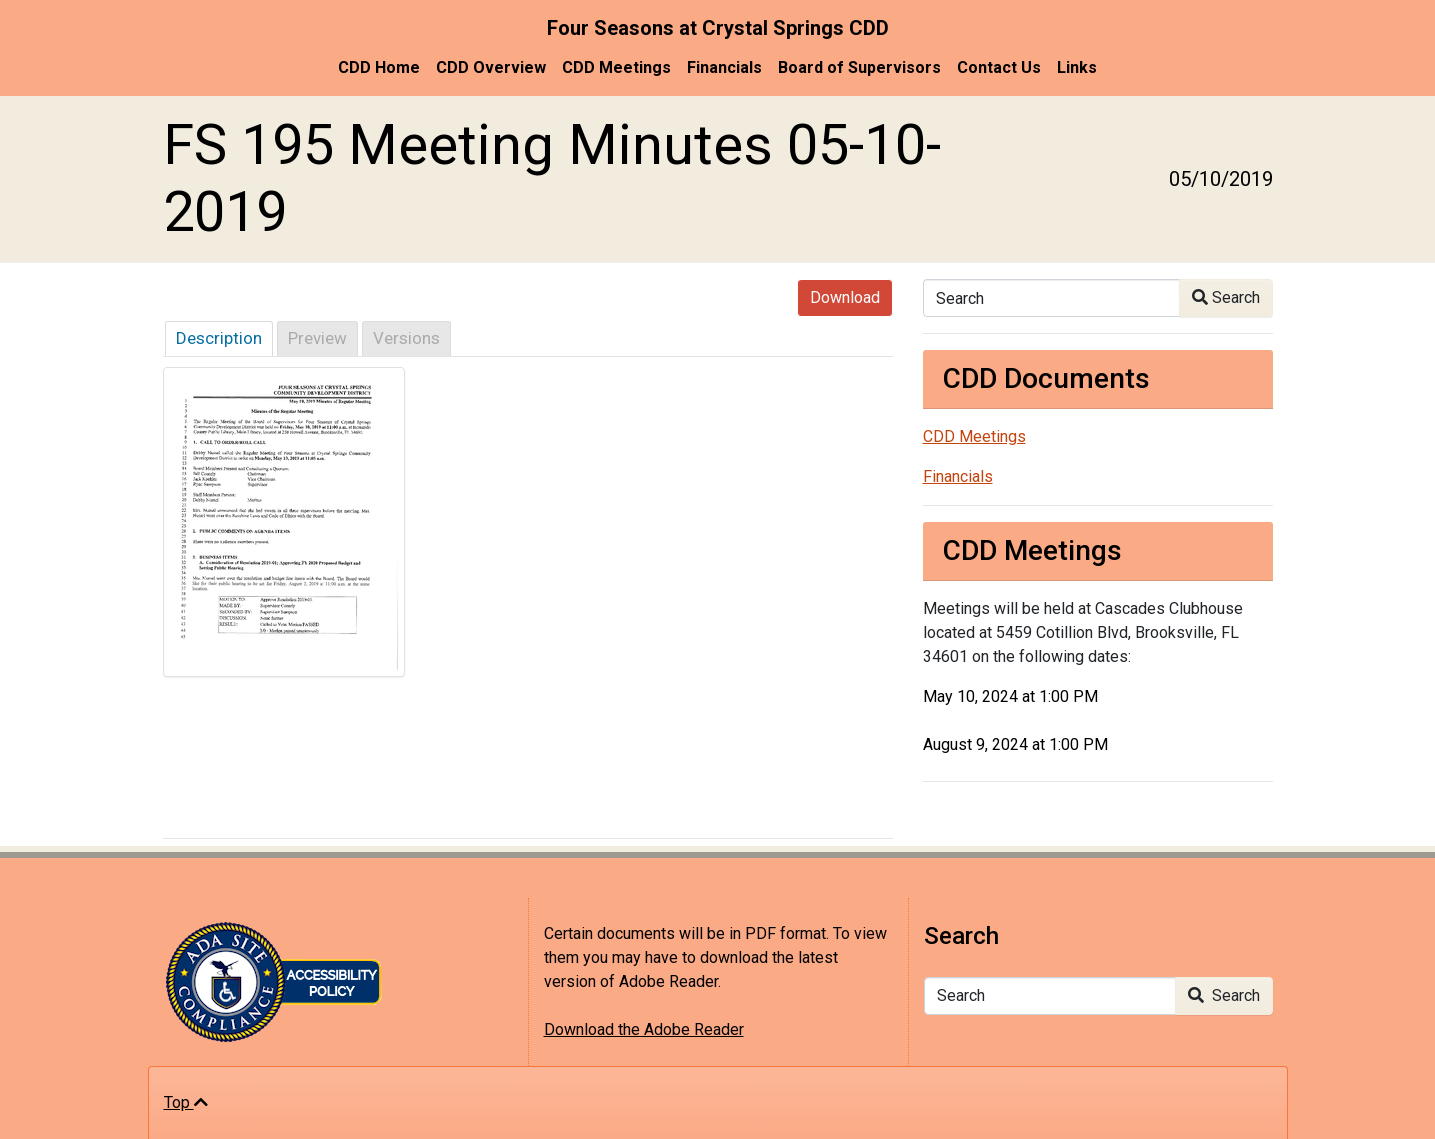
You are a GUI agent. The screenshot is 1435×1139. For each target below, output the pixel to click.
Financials (724, 67)
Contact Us (999, 67)
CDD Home (379, 67)
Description (219, 338)
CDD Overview (491, 67)
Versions (406, 338)
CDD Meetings (616, 67)
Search (1226, 297)
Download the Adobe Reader (644, 1029)
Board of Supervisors (859, 67)
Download (845, 297)
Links (1077, 67)
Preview (317, 338)
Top (186, 1102)
